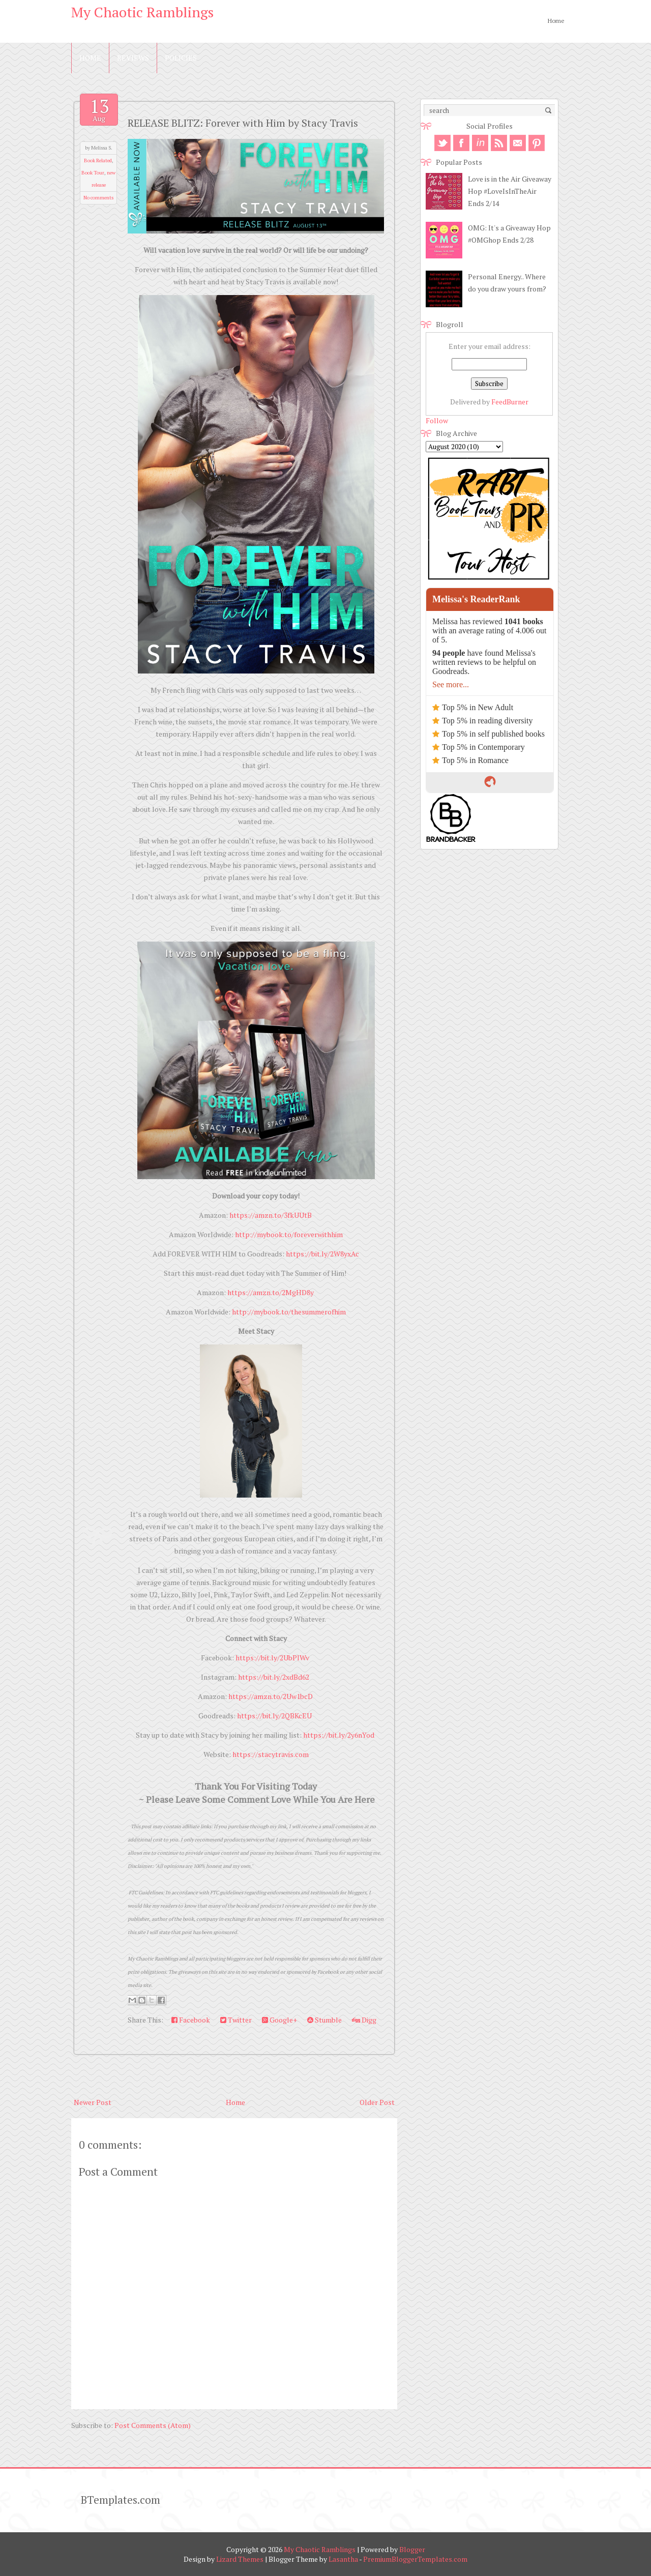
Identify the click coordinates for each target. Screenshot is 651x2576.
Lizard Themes (239, 2559)
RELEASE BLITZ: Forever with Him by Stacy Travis (243, 123)
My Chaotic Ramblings (142, 12)
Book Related (98, 160)
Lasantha (343, 2559)
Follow (437, 420)
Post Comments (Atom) (152, 2425)
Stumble (324, 2020)
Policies (181, 58)
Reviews (133, 58)
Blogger (412, 2549)
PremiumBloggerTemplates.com (415, 2559)
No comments (98, 197)
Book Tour (92, 172)
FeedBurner (509, 401)
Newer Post (92, 2102)
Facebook (190, 2020)
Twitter (236, 2020)
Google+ (279, 2020)
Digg (364, 2020)
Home (556, 20)
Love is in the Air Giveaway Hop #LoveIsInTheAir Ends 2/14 (509, 191)
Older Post (377, 2102)
